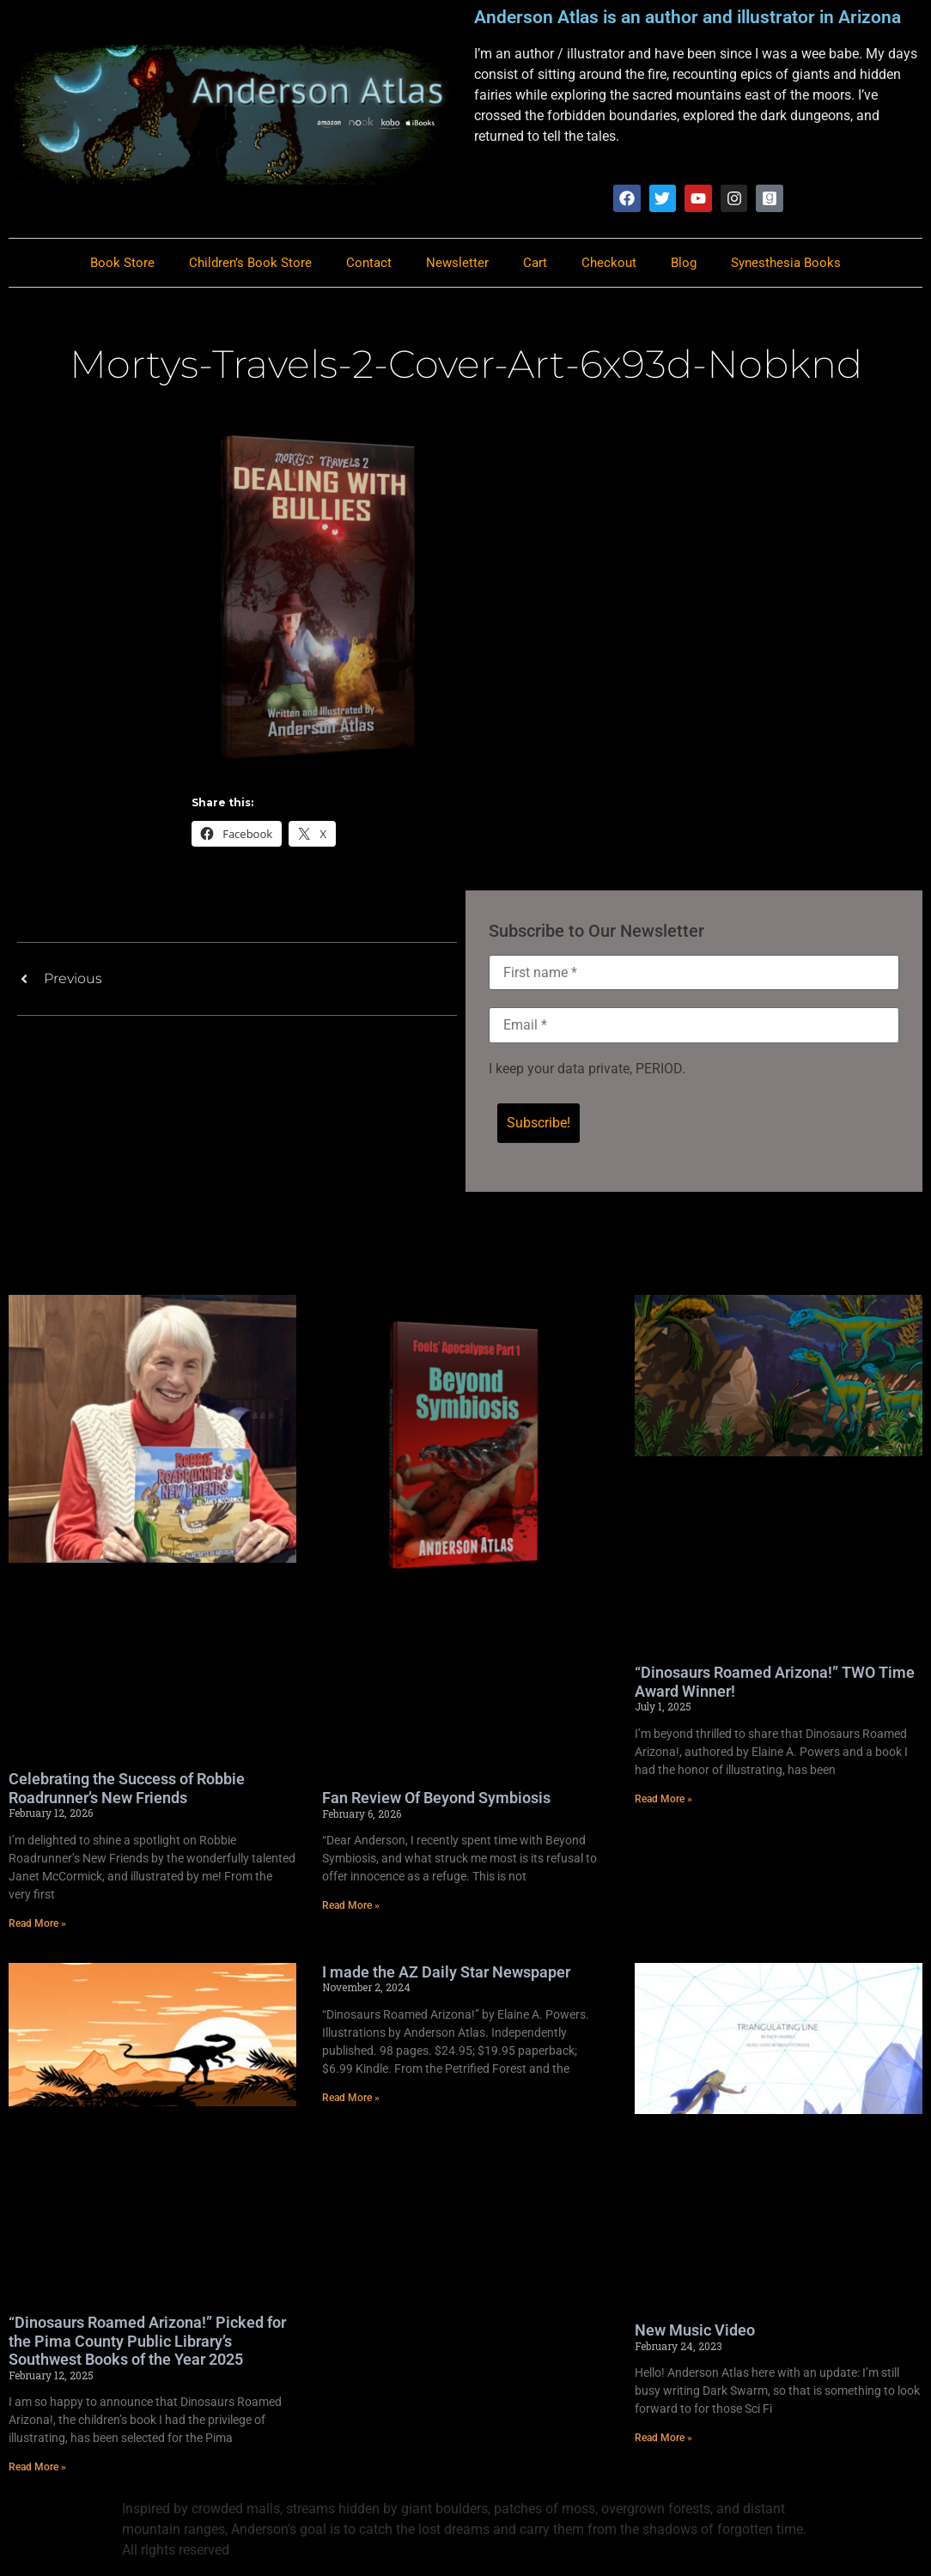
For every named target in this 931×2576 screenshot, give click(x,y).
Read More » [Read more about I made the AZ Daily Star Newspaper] (351, 2099)
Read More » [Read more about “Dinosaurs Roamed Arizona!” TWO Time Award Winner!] (663, 1801)
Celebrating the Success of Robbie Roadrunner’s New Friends (127, 1789)
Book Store (122, 263)
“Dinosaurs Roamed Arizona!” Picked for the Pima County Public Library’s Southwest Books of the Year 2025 (147, 2342)
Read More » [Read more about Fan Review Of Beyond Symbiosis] (351, 1907)
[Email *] (694, 1027)
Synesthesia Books (786, 263)
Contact (369, 263)
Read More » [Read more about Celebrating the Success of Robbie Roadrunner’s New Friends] (37, 1925)
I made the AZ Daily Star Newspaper (446, 1974)
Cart (535, 263)
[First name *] (694, 974)
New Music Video (695, 2332)
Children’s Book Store (250, 263)
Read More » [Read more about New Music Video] (663, 2439)
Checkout (608, 263)
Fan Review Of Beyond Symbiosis (436, 1799)
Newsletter (457, 263)
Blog (684, 263)
